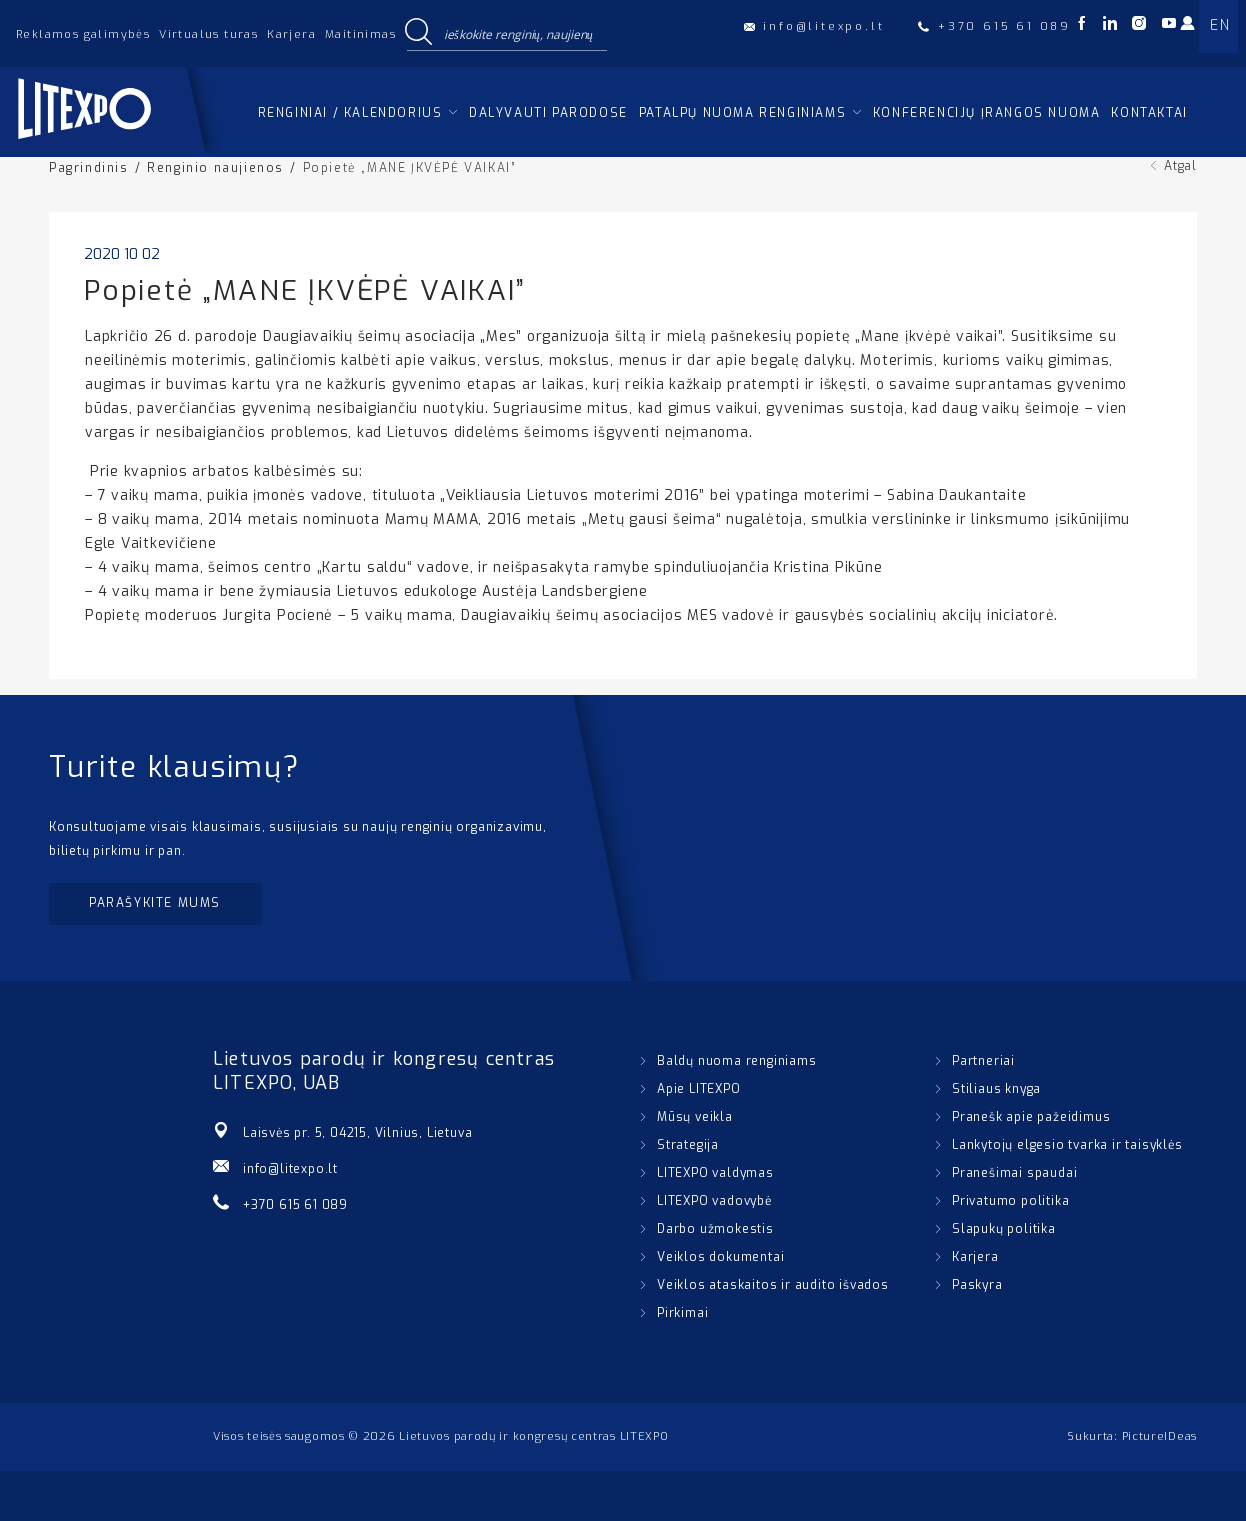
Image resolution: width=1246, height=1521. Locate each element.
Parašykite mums (155, 903)
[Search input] (521, 33)
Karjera (291, 34)
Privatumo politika (1010, 1201)
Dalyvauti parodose (548, 113)
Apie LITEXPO (699, 1089)
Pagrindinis (89, 168)
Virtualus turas (208, 34)
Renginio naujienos (215, 168)
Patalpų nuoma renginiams (742, 113)
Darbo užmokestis (715, 1229)
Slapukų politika (1004, 1229)
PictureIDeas (1159, 1436)
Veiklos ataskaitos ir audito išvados (773, 1285)
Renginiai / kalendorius (350, 113)
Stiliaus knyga (996, 1089)
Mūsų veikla (695, 1117)
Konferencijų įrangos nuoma (987, 113)
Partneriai (983, 1061)
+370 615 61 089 (295, 1205)
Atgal (1180, 166)
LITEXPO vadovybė (714, 1201)
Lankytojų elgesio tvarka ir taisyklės (1067, 1145)
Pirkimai (682, 1313)
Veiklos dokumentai (720, 1257)
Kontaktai (1149, 113)
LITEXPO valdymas (715, 1173)
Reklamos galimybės (83, 34)
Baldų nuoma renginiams (737, 1061)
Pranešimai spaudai (1014, 1173)
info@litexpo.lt (290, 1169)
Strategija (688, 1145)
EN (1220, 25)
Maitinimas (360, 34)
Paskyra (977, 1285)
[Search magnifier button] (418, 33)
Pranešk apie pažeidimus (1031, 1117)
